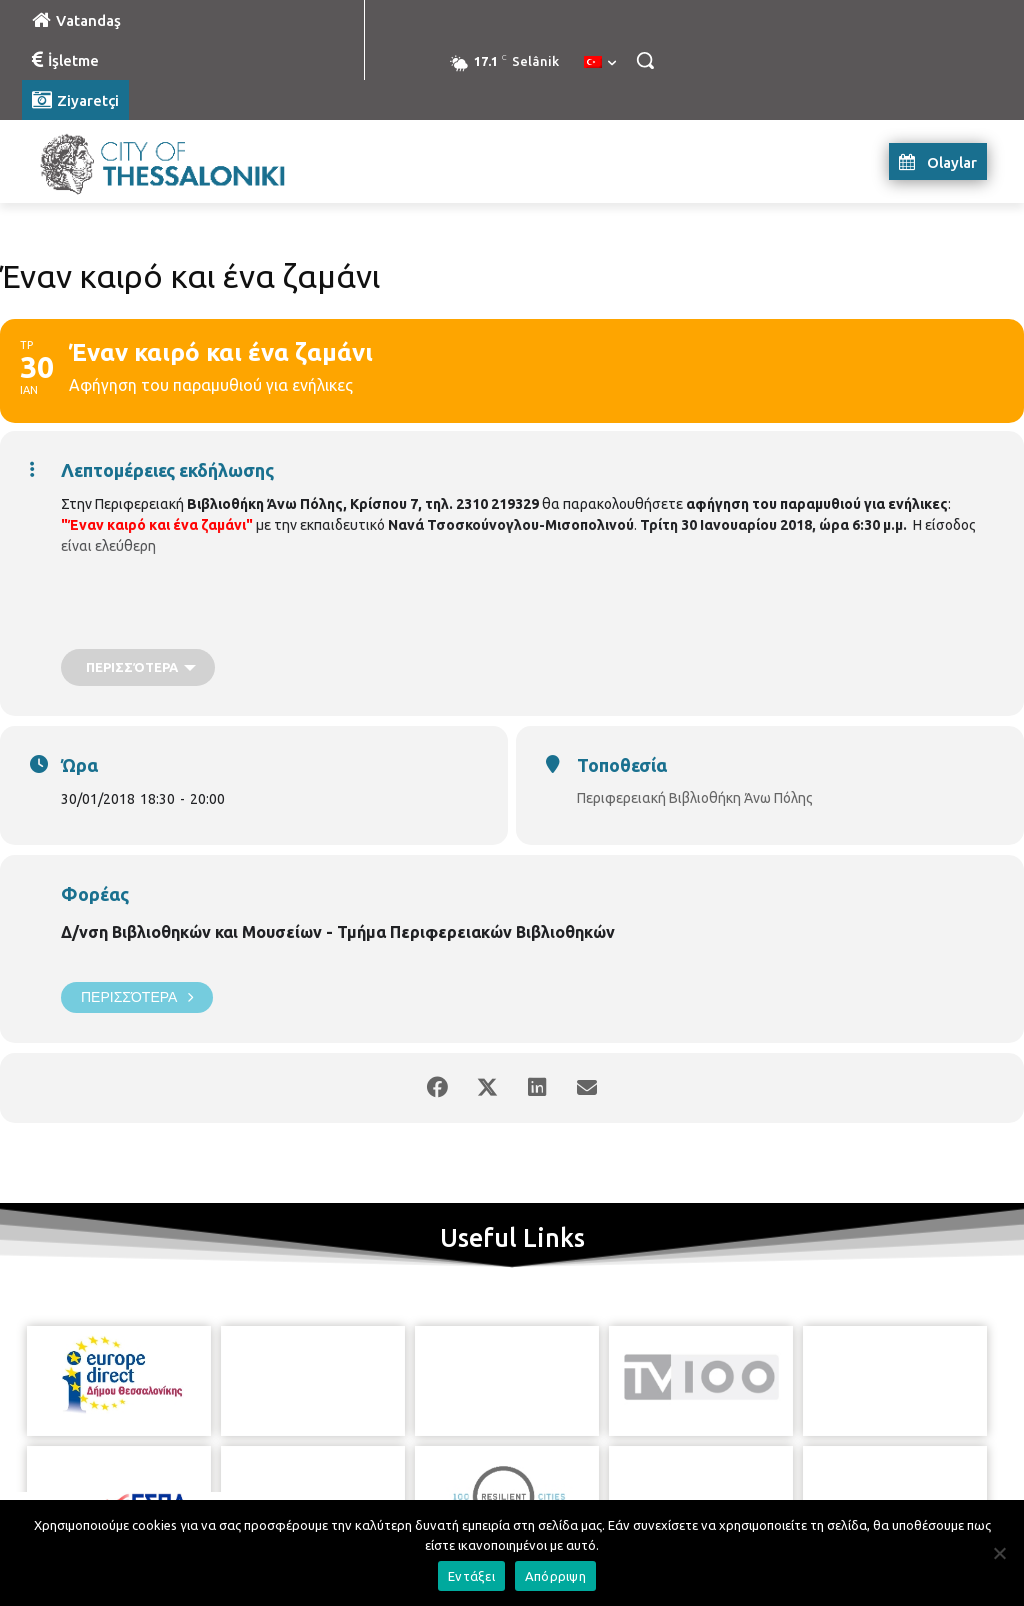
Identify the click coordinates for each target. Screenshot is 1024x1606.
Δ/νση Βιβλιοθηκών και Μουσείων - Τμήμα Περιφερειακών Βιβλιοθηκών (338, 932)
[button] (645, 60)
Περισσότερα (137, 997)
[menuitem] (600, 63)
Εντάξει (471, 1576)
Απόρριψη (555, 1576)
